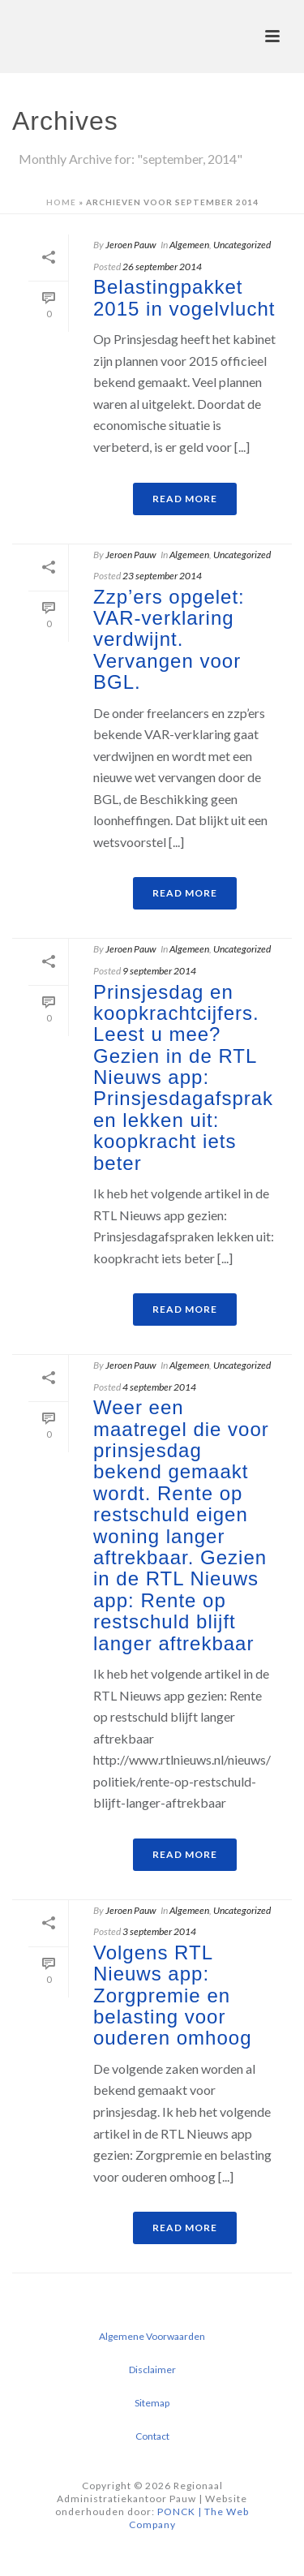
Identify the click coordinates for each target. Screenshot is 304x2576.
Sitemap (152, 2403)
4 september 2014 (159, 1387)
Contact (152, 2436)
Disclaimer (152, 2369)
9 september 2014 (159, 971)
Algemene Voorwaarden (152, 2336)
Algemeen (189, 245)
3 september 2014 (159, 1931)
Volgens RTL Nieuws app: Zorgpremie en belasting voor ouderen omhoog (172, 1995)
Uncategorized (242, 245)
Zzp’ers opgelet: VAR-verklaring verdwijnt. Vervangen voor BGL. (169, 640)
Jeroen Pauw (130, 245)
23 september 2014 (162, 576)
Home (61, 202)
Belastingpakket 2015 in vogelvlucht (184, 297)
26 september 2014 (162, 266)
